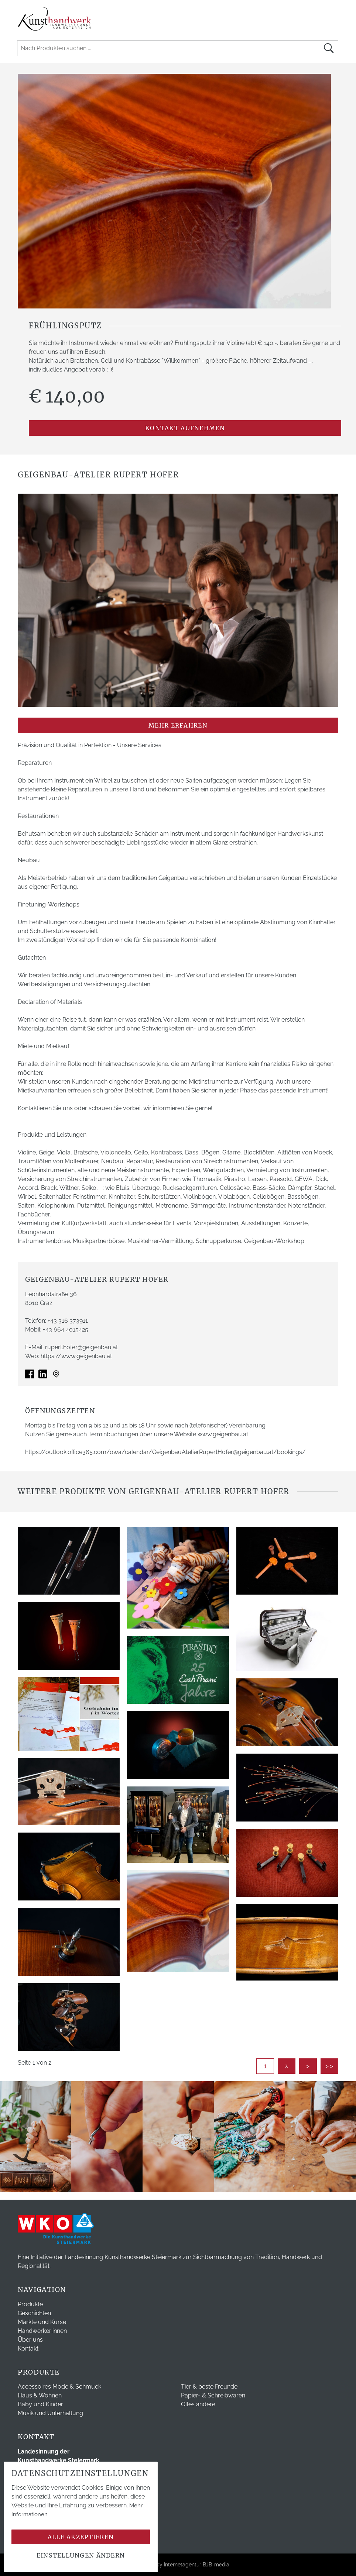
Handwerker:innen (42, 2330)
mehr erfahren (178, 725)
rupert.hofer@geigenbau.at (81, 1347)
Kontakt (28, 2348)
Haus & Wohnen (40, 2395)
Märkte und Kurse (42, 2321)
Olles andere (198, 2404)
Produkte (30, 2304)
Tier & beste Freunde (209, 2386)
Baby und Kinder (40, 2404)
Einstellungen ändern (81, 2555)
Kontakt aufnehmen (185, 428)
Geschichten (34, 2313)
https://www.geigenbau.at (76, 1356)
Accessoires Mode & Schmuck (59, 2386)
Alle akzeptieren (81, 2537)
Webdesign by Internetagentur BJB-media (178, 2565)
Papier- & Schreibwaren (213, 2395)
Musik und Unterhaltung (50, 2413)
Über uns (30, 2339)
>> (329, 2066)
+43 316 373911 (68, 1320)
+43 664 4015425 (65, 1329)
